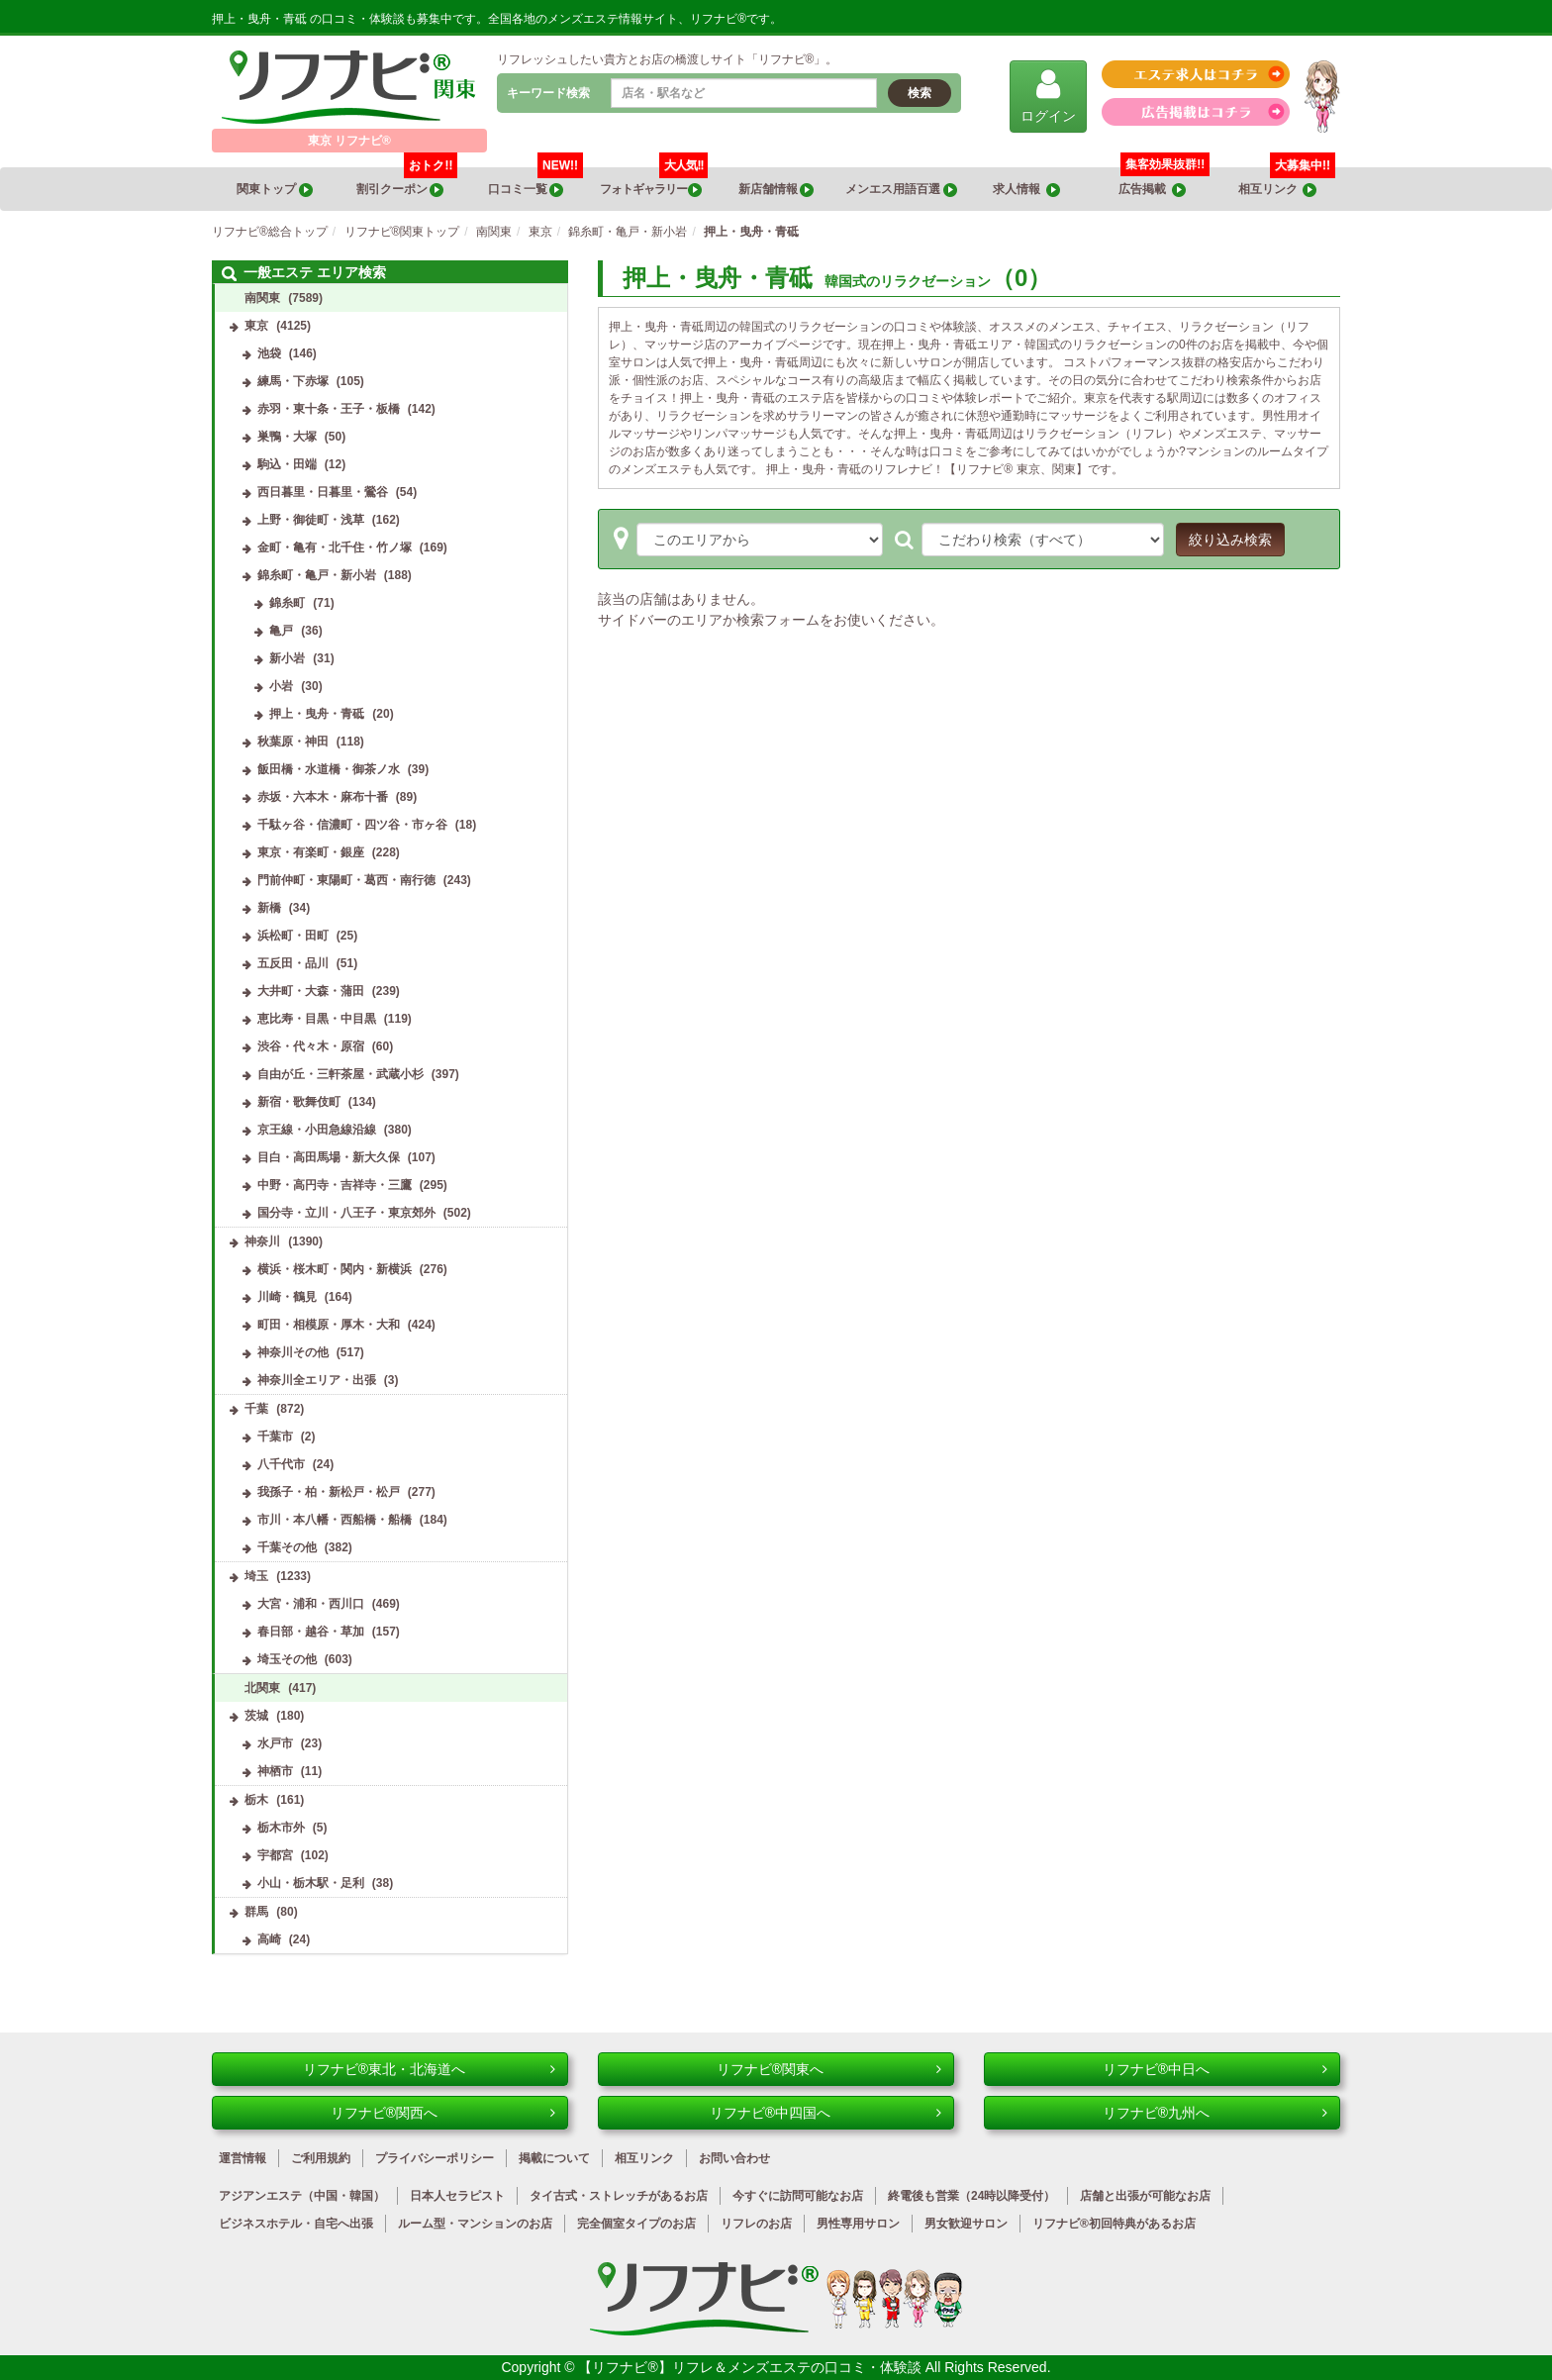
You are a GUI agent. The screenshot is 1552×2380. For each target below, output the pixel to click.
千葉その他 (287, 1547)
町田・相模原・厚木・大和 (328, 1325)
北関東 (262, 1688)
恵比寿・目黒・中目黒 (316, 1019)
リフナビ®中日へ (1215, 2069)
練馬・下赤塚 (293, 381)
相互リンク (1286, 182)
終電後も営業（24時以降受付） (971, 2196)
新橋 (269, 908)
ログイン (1048, 95)
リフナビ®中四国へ (825, 2113)
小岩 (281, 686)
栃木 (256, 1800)
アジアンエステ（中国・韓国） (302, 2196)
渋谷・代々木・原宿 (310, 1046)
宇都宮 (275, 1855)
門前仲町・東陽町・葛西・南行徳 (346, 880)
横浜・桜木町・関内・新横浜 (334, 1269)
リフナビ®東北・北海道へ (429, 2069)
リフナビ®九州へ (1215, 2113)
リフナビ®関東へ (829, 2069)
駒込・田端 (287, 464)
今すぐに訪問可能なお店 (797, 2196)
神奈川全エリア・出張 (316, 1380)
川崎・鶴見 (287, 1297)
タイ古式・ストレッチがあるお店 (619, 2196)
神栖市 (275, 1771)
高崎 (269, 1939)
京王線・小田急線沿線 (316, 1130)
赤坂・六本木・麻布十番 (322, 797)
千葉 (256, 1409)
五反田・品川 (293, 963)
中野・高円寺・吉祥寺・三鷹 (334, 1185)
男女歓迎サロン (966, 2224)
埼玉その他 (287, 1659)
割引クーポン (407, 182)
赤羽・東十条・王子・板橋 (328, 409)
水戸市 (275, 1743)
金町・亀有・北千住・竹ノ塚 (334, 547)
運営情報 (242, 2158)
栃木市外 (281, 1828)
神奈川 (262, 1241)
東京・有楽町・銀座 (310, 852)
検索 (919, 93)
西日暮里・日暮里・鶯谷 (322, 492)
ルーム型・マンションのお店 (475, 2224)
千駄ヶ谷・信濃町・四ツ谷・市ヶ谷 (352, 825)
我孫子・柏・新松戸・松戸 (328, 1492)
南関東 (262, 298)
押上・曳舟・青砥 (316, 714)
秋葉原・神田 (293, 741)
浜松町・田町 (293, 935)
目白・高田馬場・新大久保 (328, 1157)
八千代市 (281, 1464)
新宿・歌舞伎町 (298, 1102)
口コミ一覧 (536, 182)
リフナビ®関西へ (443, 2113)
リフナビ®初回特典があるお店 (1114, 2224)
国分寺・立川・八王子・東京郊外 (346, 1213)
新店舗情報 (776, 189)
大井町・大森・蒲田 (310, 991)
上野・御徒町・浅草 (310, 520)
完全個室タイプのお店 (636, 2224)
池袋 (269, 353)
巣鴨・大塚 (287, 437)
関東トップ (274, 189)
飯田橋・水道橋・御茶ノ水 (328, 769)
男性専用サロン (858, 2224)
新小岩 (287, 658)
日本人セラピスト (457, 2196)
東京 (256, 326)
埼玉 (256, 1576)
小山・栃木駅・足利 (310, 1883)
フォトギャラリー (654, 182)
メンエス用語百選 (900, 189)
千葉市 (275, 1436)
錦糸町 (287, 603)
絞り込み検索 (1230, 539)
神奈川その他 (293, 1352)
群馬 (256, 1912)
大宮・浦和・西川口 (310, 1604)
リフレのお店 (756, 2224)
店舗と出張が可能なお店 (1145, 2196)
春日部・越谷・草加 (310, 1631)
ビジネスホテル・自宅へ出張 (296, 2224)
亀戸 (281, 631)
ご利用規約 (320, 2158)
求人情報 (1026, 189)
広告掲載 (1152, 189)
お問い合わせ (734, 2158)
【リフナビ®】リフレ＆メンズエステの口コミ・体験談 (751, 2367)
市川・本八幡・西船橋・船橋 (334, 1520)
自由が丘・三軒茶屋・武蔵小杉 (340, 1074)
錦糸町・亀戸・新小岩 (316, 575)
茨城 (256, 1716)
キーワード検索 (548, 93)
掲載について (554, 2158)
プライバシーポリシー (434, 2158)
